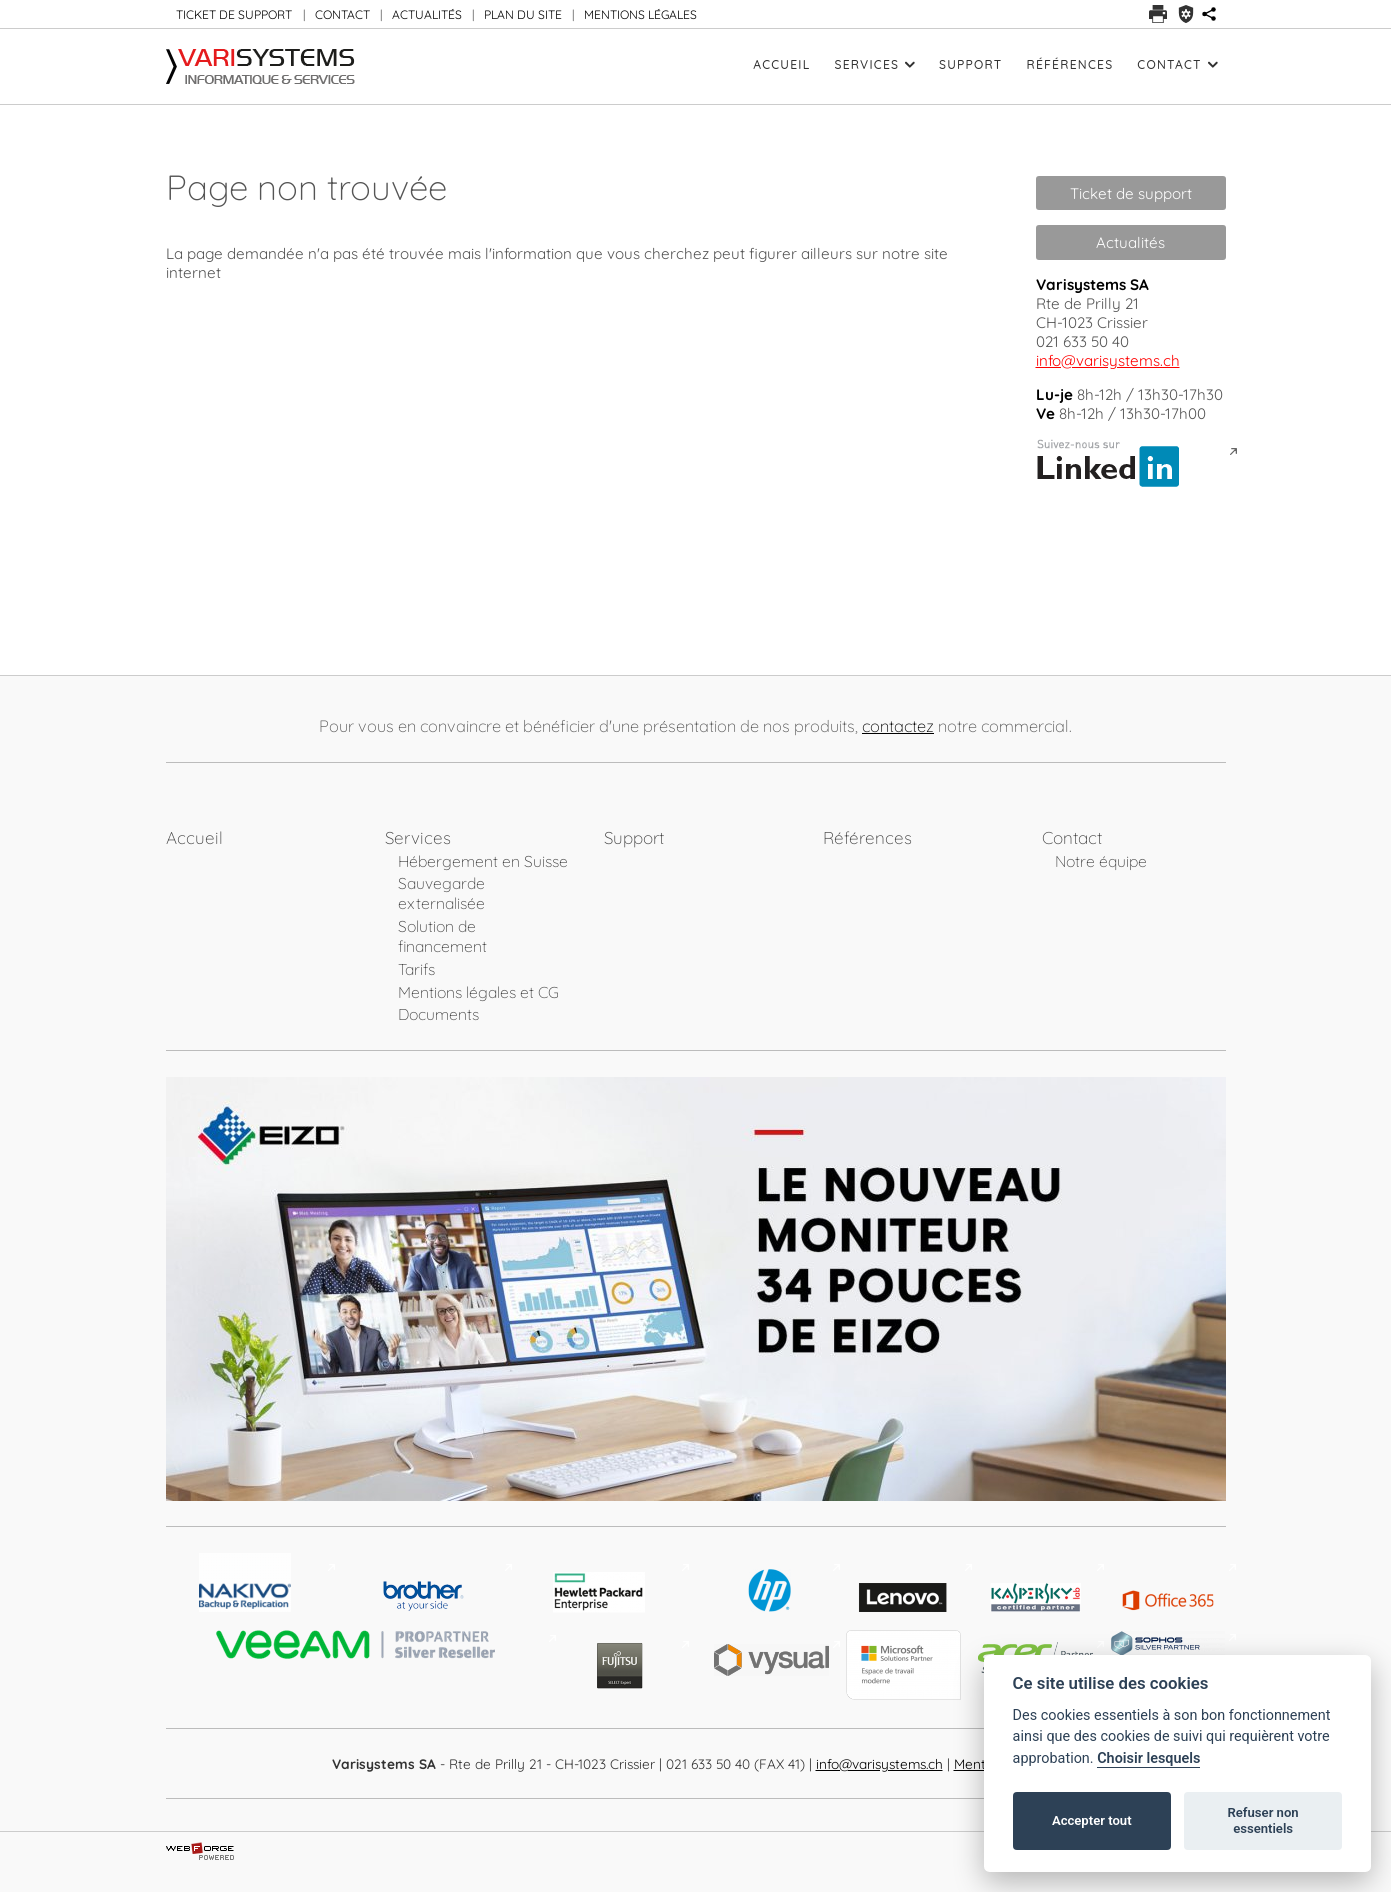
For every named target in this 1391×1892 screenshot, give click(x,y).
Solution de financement (442, 936)
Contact (1177, 64)
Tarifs (416, 969)
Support (970, 64)
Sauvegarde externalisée (441, 893)
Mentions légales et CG (478, 992)
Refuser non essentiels (1262, 1820)
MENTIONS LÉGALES (640, 14)
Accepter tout (1092, 1820)
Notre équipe (1101, 861)
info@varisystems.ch (1108, 360)
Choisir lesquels (1148, 1758)
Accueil (781, 64)
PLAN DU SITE (523, 14)
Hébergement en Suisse (483, 861)
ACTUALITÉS (427, 14)
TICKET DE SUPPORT (234, 14)
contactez (898, 726)
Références (1069, 64)
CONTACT (342, 14)
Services (875, 64)
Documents (438, 1014)
